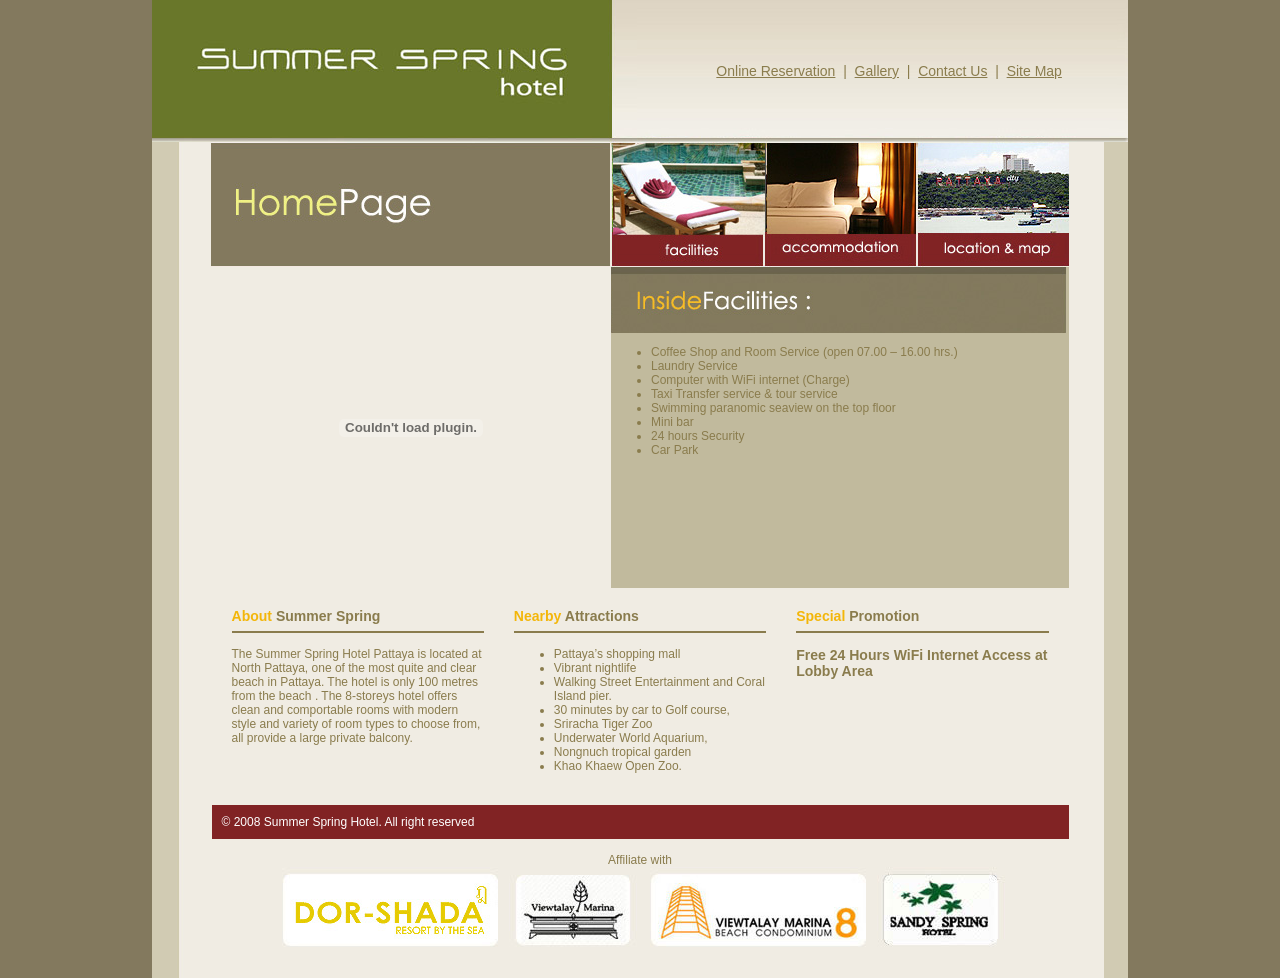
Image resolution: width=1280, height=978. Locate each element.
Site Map (1034, 71)
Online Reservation (775, 71)
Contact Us (952, 71)
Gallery (877, 71)
